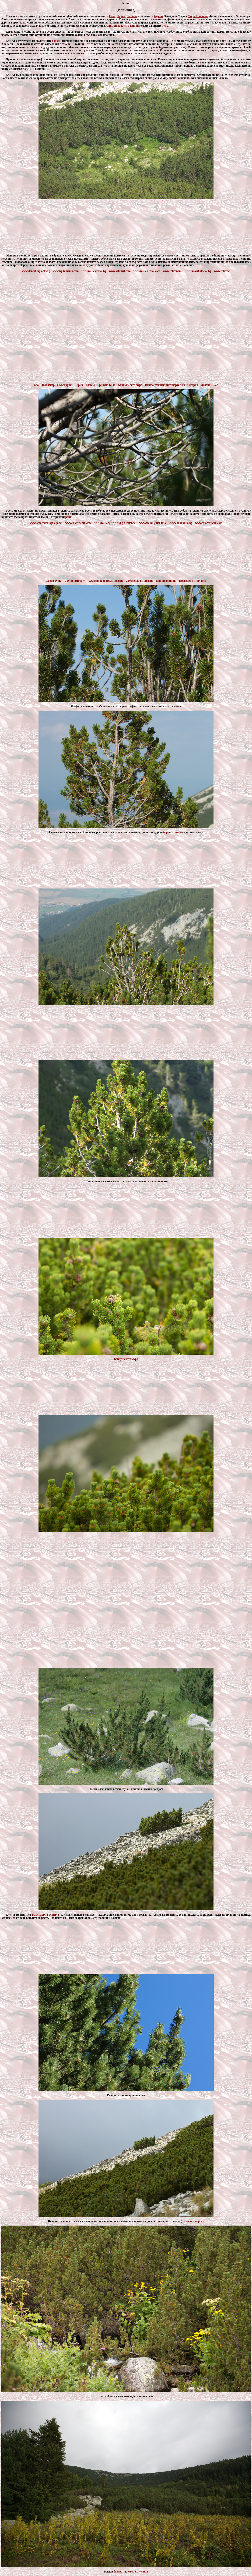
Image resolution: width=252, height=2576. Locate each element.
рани (68, 516)
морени (199, 2221)
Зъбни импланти (75, 580)
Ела (36, 384)
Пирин (121, 16)
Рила (112, 16)
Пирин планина (166, 580)
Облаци (206, 384)
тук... (165, 25)
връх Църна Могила (45, 1914)
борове (56, 40)
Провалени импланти (192, 580)
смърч (178, 832)
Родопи (158, 16)
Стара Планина (198, 16)
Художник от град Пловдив (106, 580)
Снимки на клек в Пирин (122, 25)
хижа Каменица (138, 2571)
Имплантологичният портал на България (171, 384)
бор (165, 832)
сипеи (188, 2221)
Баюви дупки (54, 580)
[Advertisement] (126, 226)
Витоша (132, 16)
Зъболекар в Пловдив (139, 580)
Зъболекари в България (56, 384)
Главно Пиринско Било (100, 384)
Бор (215, 384)
